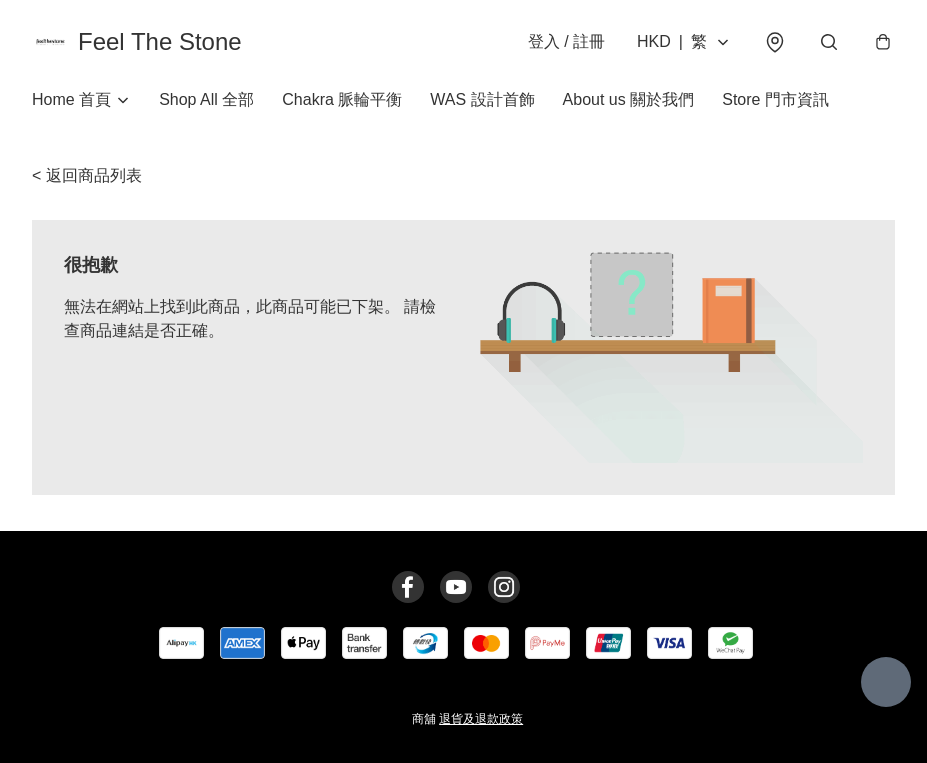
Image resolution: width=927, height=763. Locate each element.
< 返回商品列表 (87, 175)
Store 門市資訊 (775, 99)
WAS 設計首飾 (482, 99)
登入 (566, 41)
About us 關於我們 (629, 99)
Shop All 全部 (206, 99)
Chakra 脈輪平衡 (342, 99)
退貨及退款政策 (481, 719)
